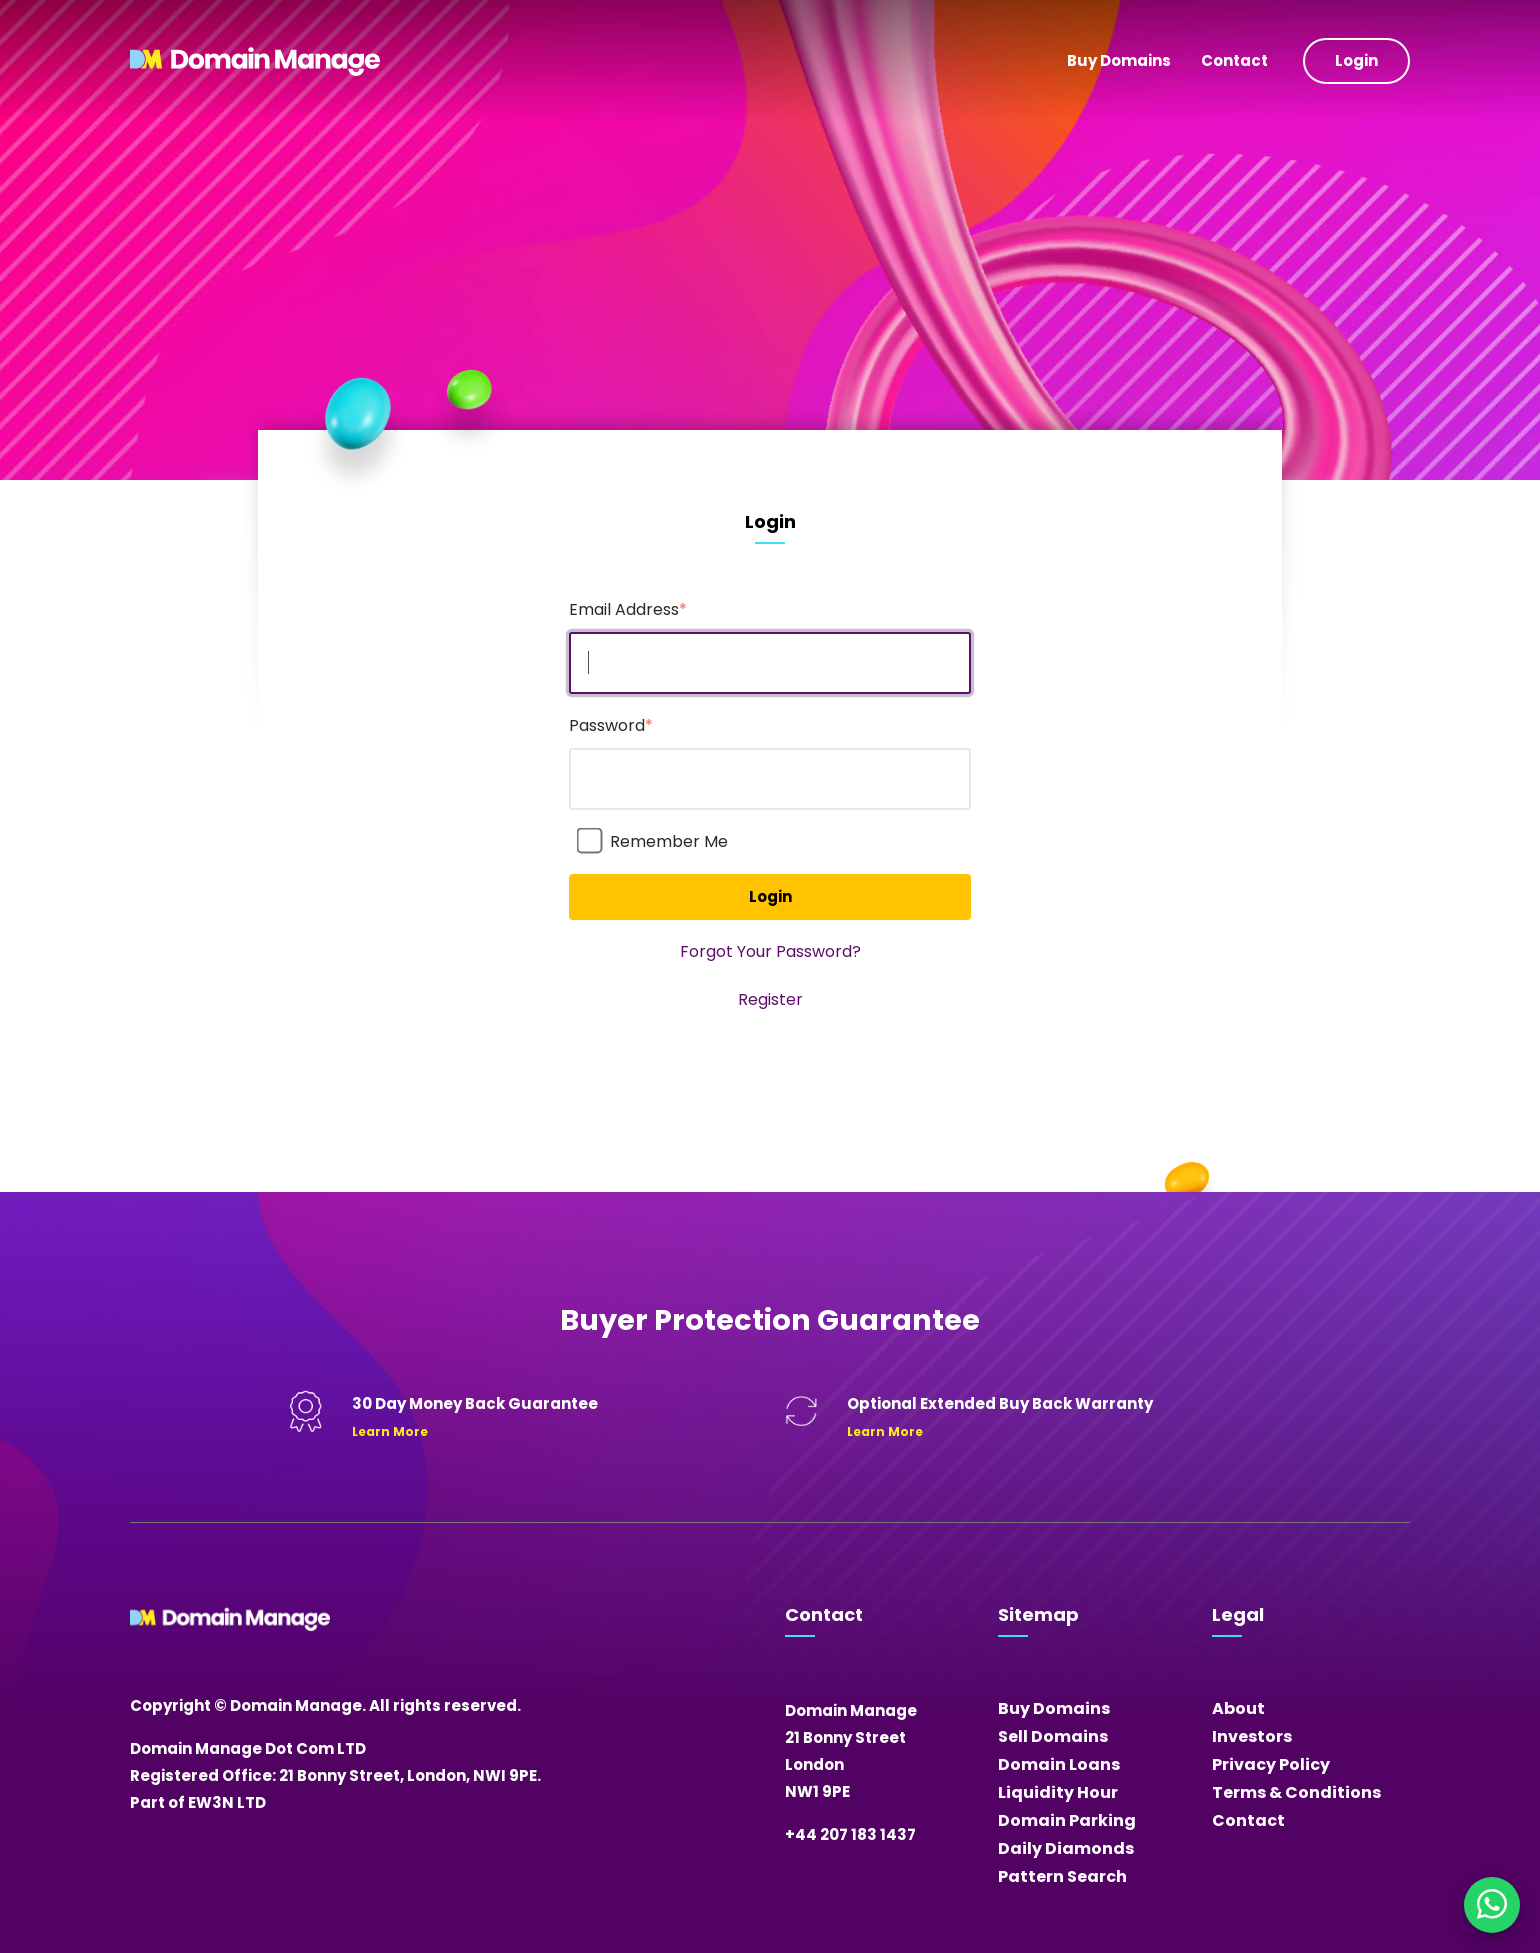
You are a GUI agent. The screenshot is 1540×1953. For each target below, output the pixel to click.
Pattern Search (1062, 1876)
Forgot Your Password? (770, 951)
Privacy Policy (1271, 1764)
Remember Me (669, 841)
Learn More (390, 1431)
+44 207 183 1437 (850, 1834)
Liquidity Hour (1058, 1792)
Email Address (628, 609)
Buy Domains (1119, 60)
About (1238, 1708)
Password (611, 725)
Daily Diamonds (1066, 1848)
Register (770, 999)
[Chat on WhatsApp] (1492, 1905)
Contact (1234, 60)
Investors (1252, 1736)
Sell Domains (1053, 1736)
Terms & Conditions (1296, 1792)
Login (1356, 60)
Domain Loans (1059, 1764)
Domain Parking (1067, 1820)
